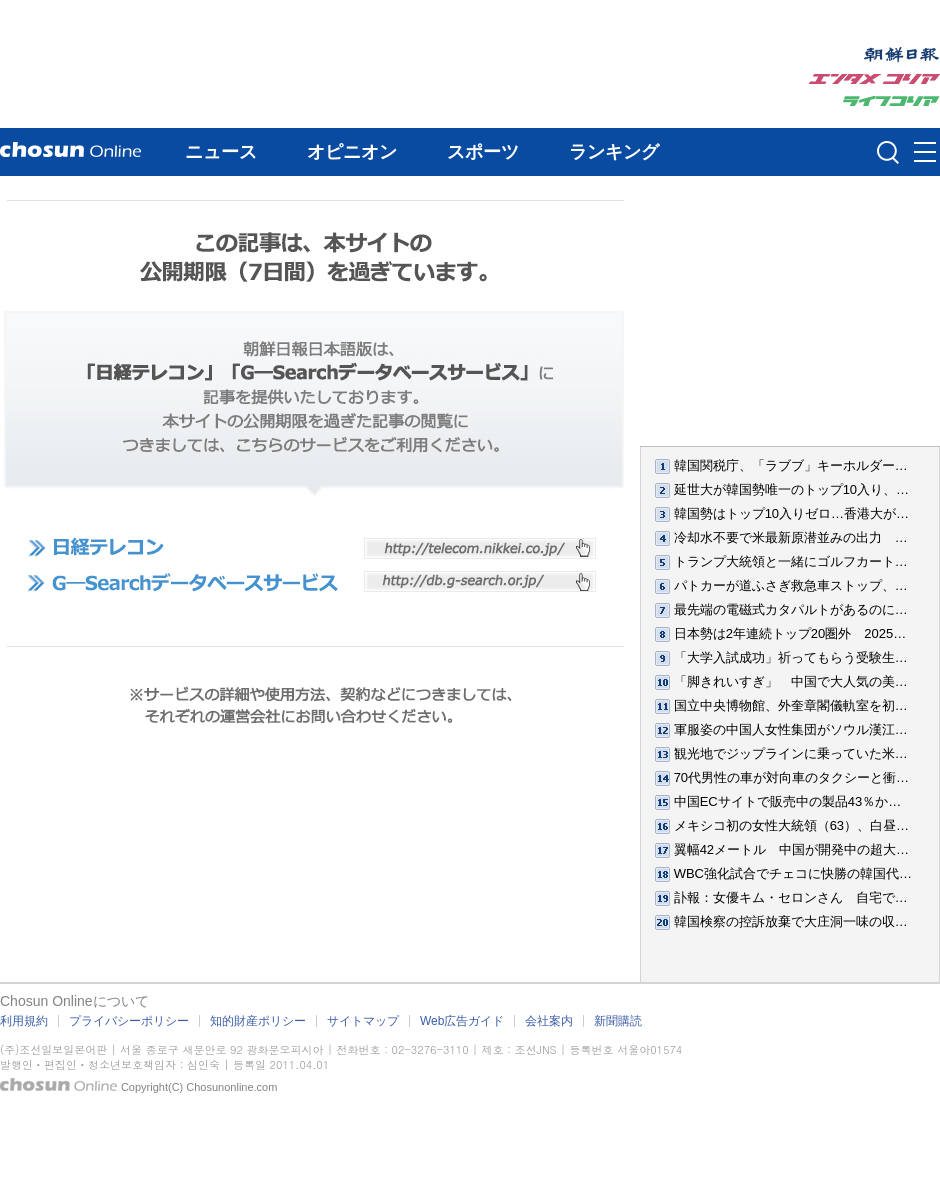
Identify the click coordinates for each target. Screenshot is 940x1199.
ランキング (614, 152)
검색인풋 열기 (888, 152)
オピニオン (352, 152)
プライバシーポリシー (129, 1021)
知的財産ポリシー (258, 1021)
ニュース (221, 152)
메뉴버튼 (925, 153)
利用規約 (24, 1021)
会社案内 (549, 1021)
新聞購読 (618, 1021)
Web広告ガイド (462, 1021)
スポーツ (483, 152)
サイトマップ (363, 1021)
